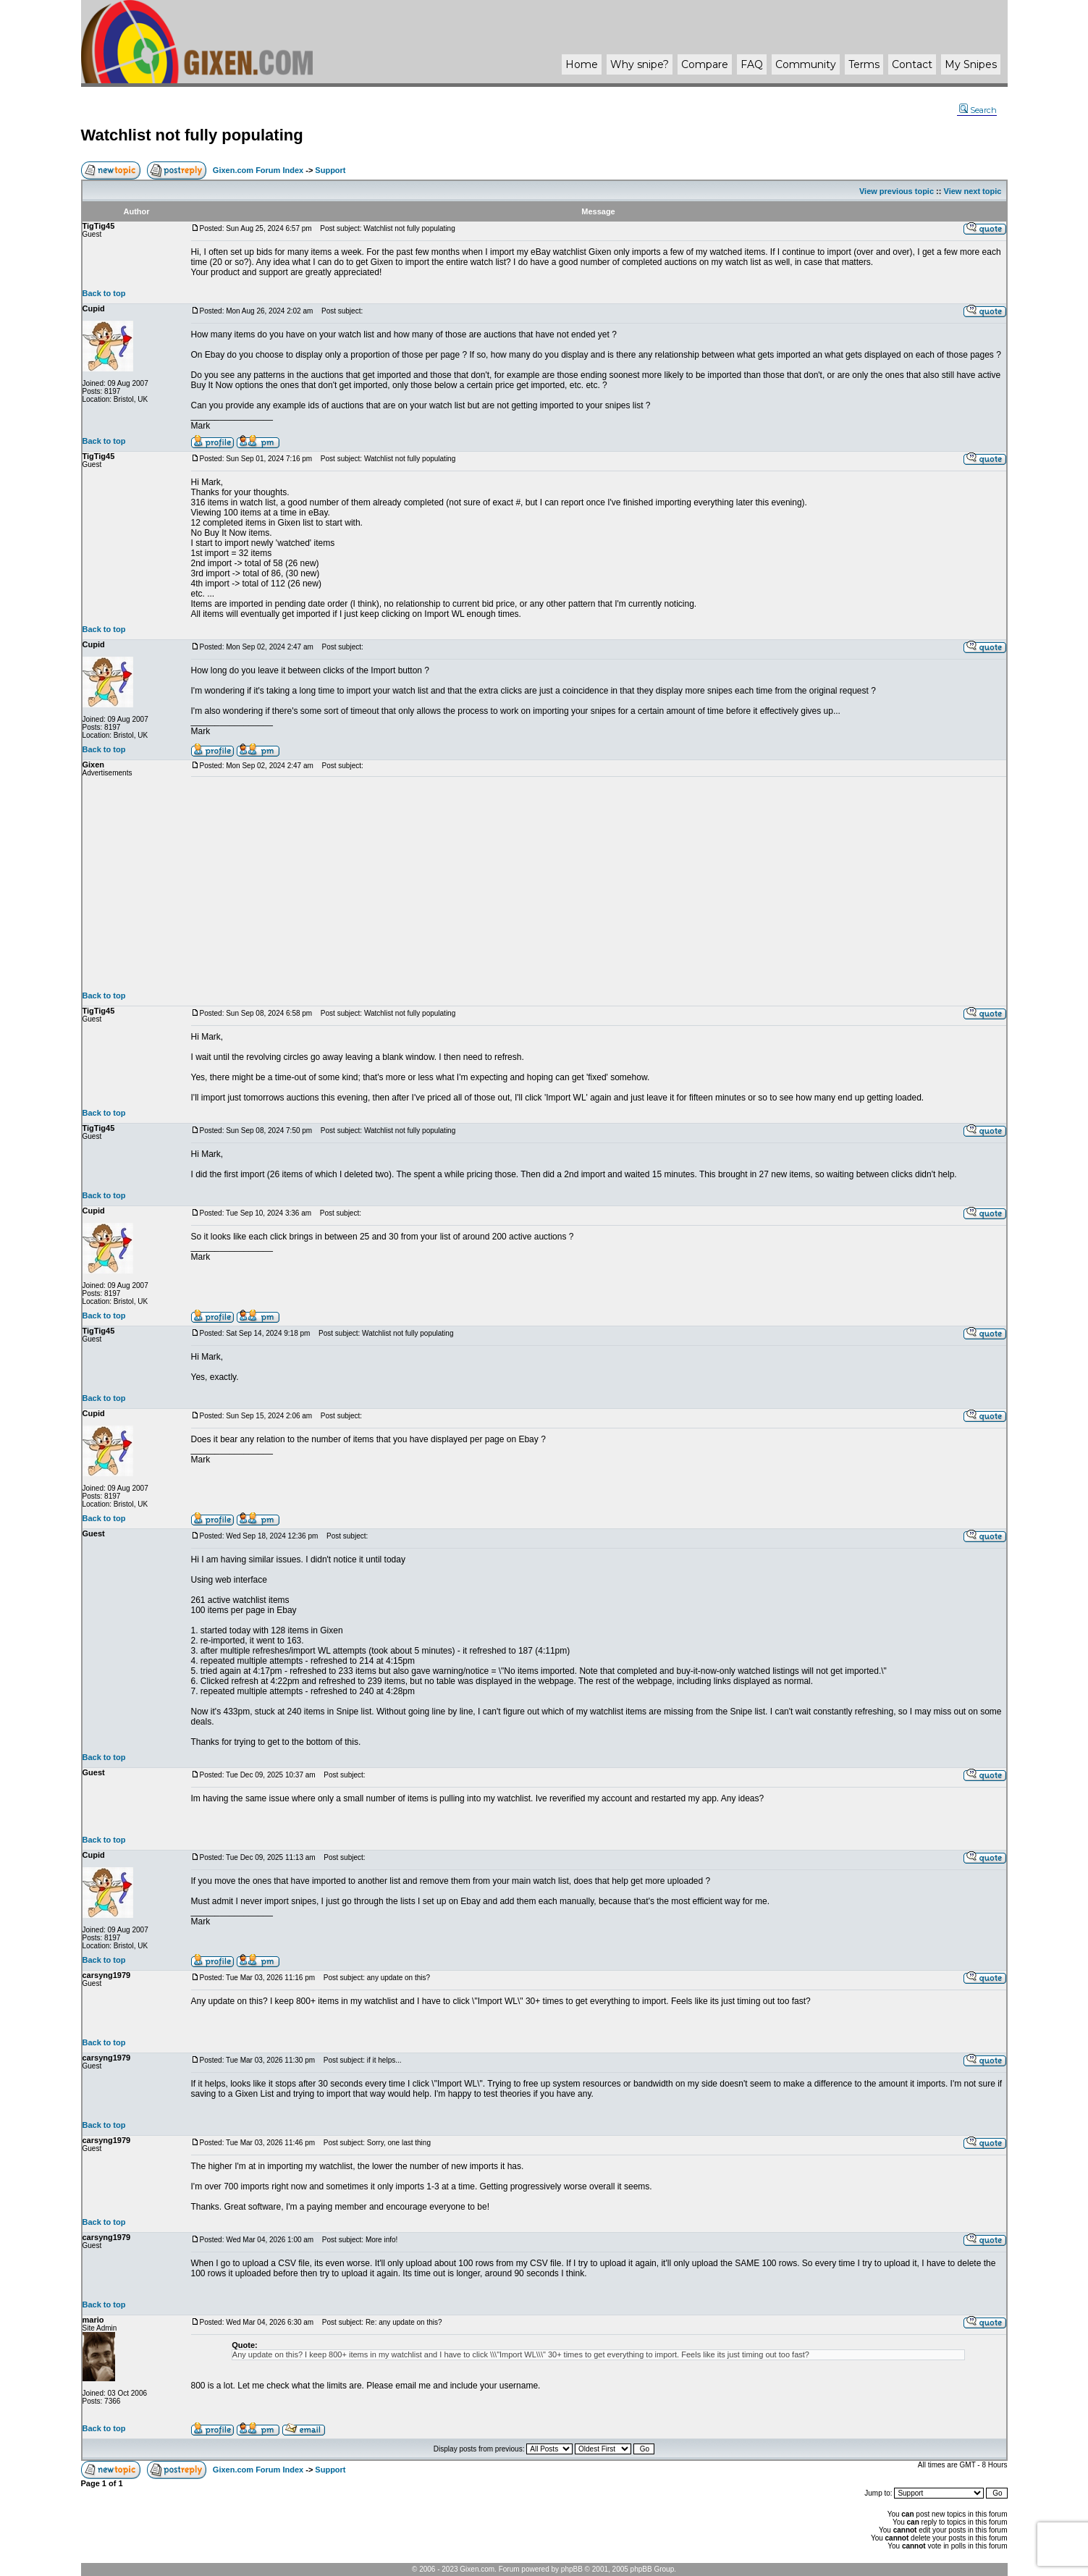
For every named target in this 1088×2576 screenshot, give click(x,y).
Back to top (104, 293)
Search (978, 110)
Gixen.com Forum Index (258, 170)
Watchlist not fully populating (192, 135)
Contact (912, 64)
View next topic (973, 191)
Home (581, 64)
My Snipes (971, 64)
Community (805, 64)
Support (330, 170)
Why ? (639, 64)
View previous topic (896, 191)
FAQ (752, 64)
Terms (864, 64)
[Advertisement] (598, 884)
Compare (704, 64)
